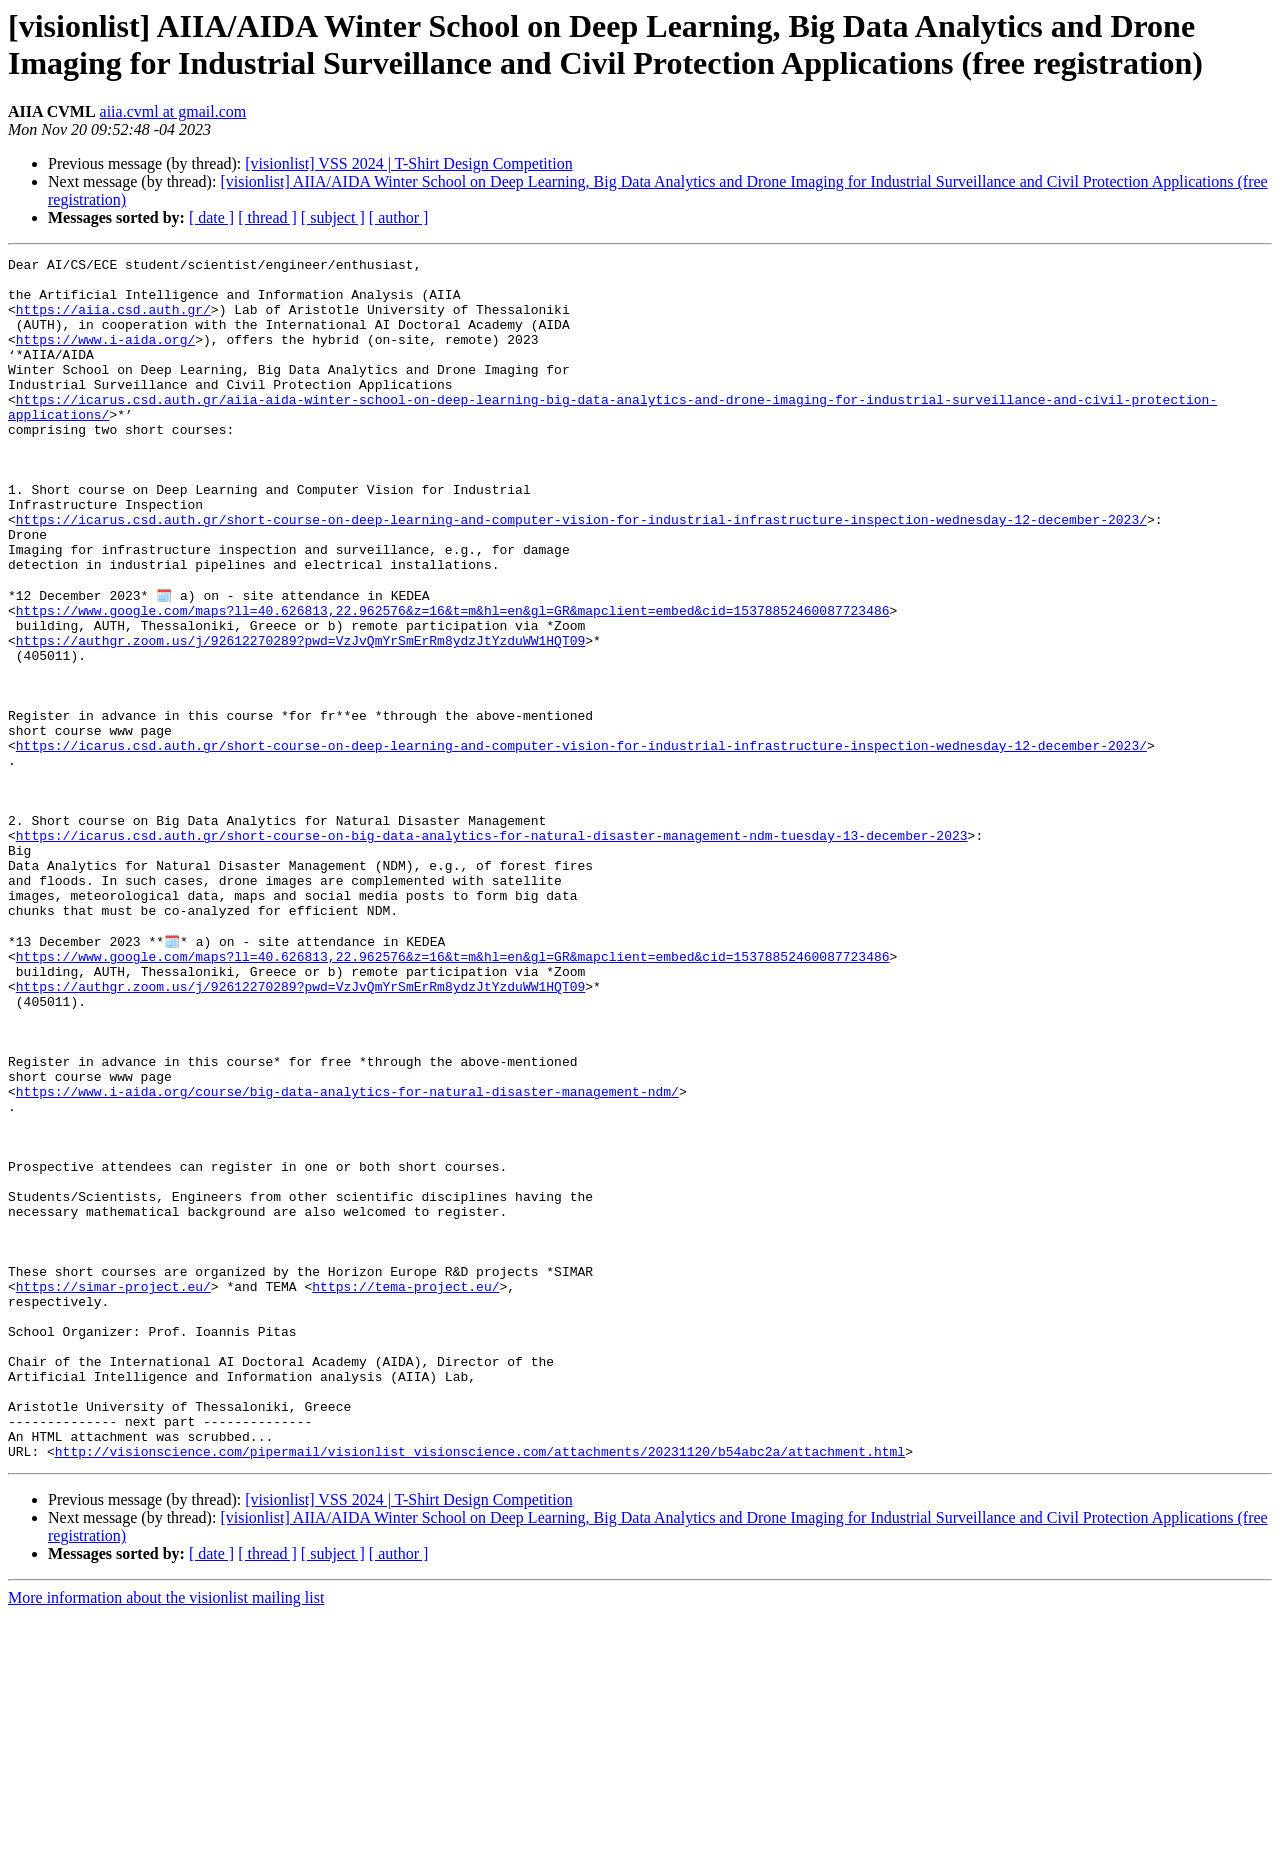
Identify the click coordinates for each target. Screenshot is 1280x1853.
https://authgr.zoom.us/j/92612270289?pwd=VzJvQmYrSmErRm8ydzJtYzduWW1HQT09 (300, 717)
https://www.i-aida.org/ (105, 357)
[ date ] (211, 217)
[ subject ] (333, 217)
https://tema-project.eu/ (405, 1491)
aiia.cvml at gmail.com (173, 111)
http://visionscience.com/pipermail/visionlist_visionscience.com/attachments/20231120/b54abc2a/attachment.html (480, 1689)
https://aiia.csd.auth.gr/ (113, 321)
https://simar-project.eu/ (113, 1491)
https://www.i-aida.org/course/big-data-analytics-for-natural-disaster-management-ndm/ (347, 1257)
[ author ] (399, 217)
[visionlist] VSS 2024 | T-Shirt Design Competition (408, 163)
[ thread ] (267, 217)
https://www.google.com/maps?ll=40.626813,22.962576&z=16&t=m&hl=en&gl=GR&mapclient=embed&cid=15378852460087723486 (453, 681)
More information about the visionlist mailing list (166, 1835)
